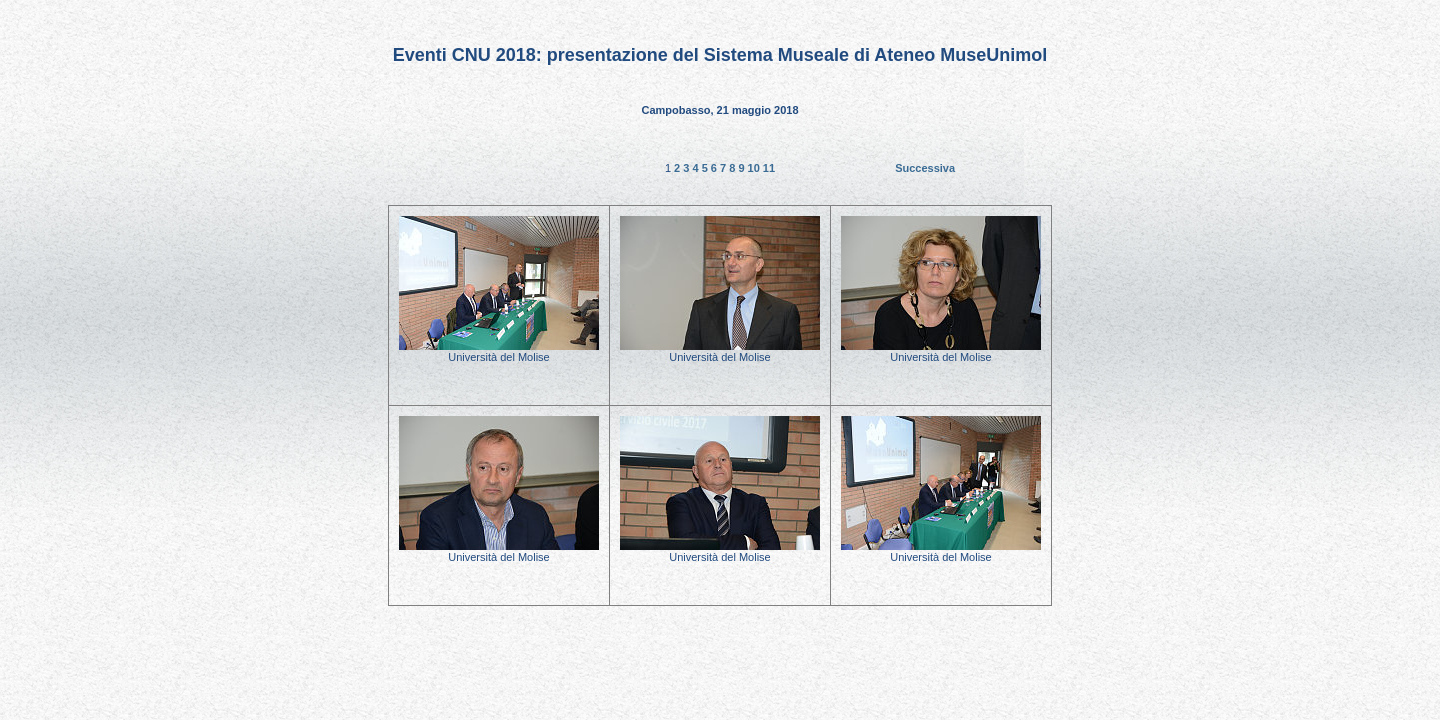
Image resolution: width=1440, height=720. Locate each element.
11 (769, 168)
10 (755, 168)
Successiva (925, 168)
